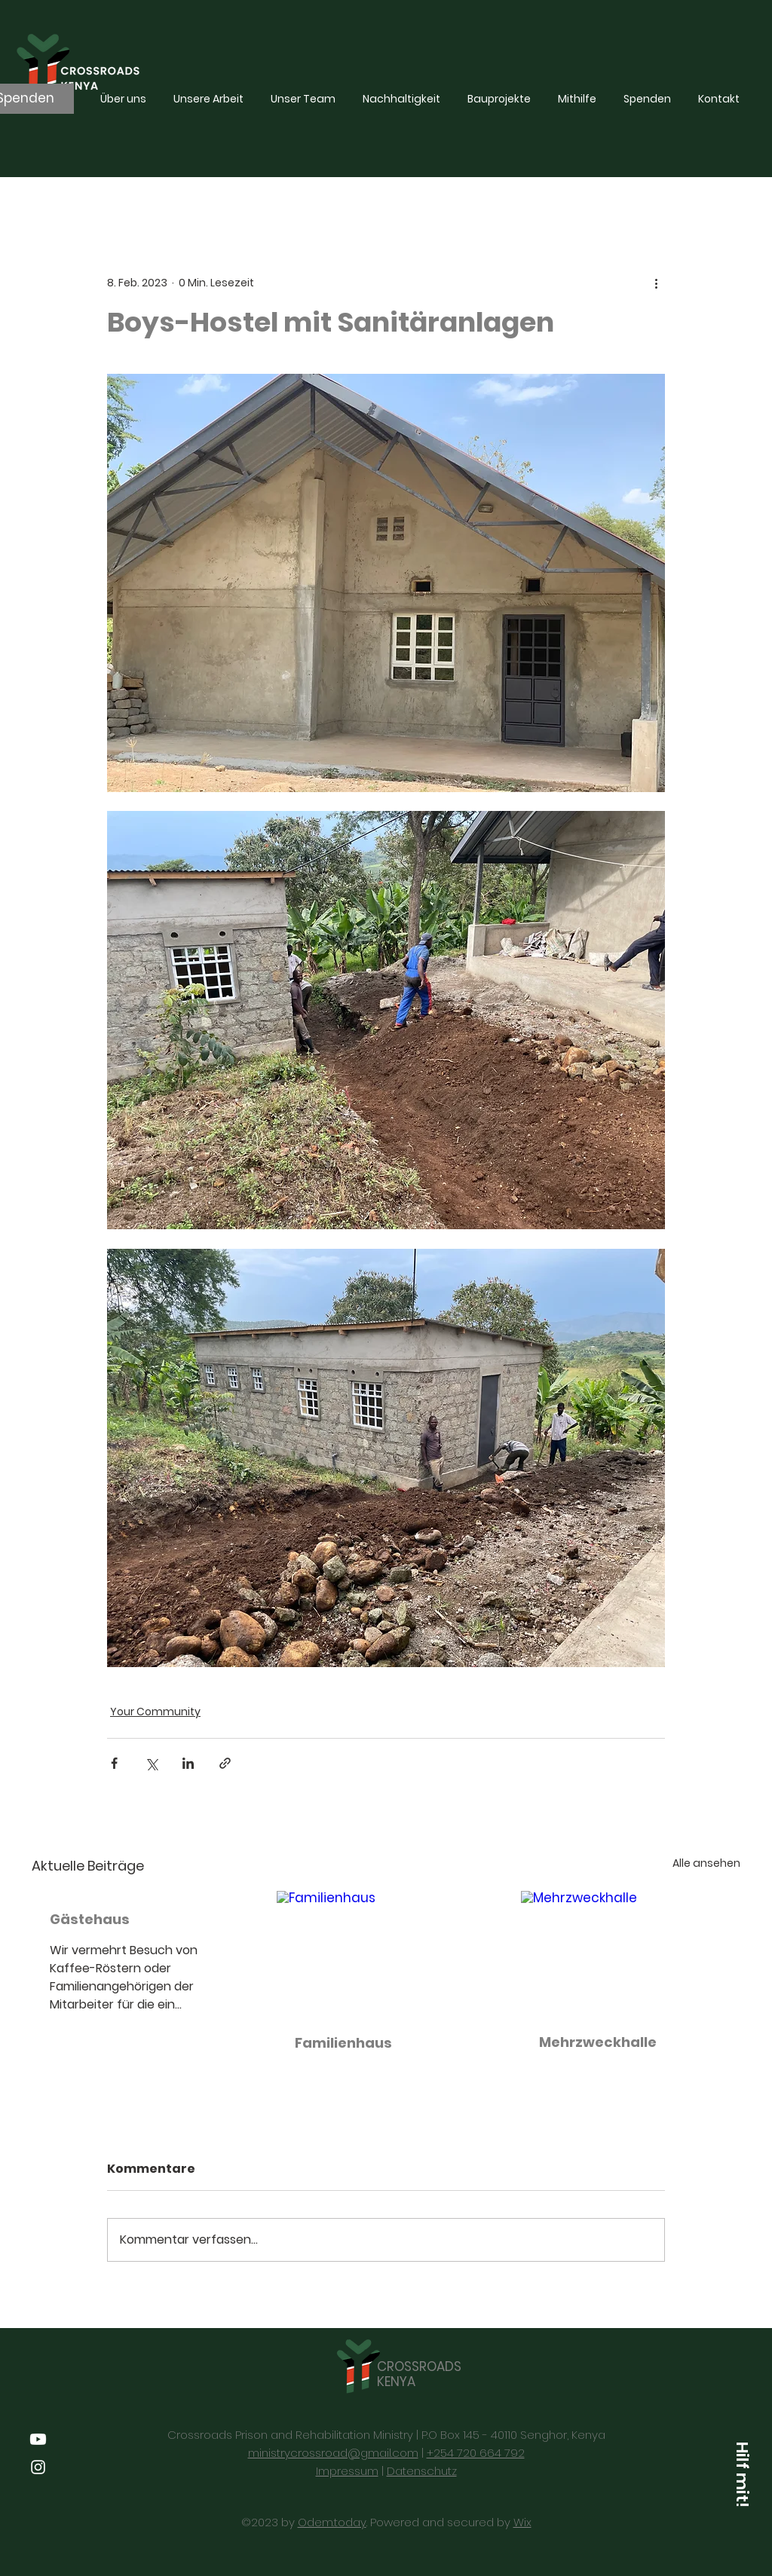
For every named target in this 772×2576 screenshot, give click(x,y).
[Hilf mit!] (742, 2474)
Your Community (155, 1711)
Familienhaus (343, 2042)
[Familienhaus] (386, 1953)
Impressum (347, 2471)
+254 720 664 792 (476, 2453)
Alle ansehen (706, 1863)
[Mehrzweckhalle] (630, 1952)
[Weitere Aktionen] (656, 283)
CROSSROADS (419, 2366)
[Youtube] (38, 2439)
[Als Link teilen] (225, 1763)
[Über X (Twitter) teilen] (151, 1763)
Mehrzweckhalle (598, 2042)
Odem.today (332, 2522)
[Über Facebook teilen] (114, 1763)
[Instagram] (38, 2467)
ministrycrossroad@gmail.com (333, 2453)
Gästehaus (90, 1919)
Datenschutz (422, 2471)
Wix (522, 2522)
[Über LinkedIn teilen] (188, 1763)
